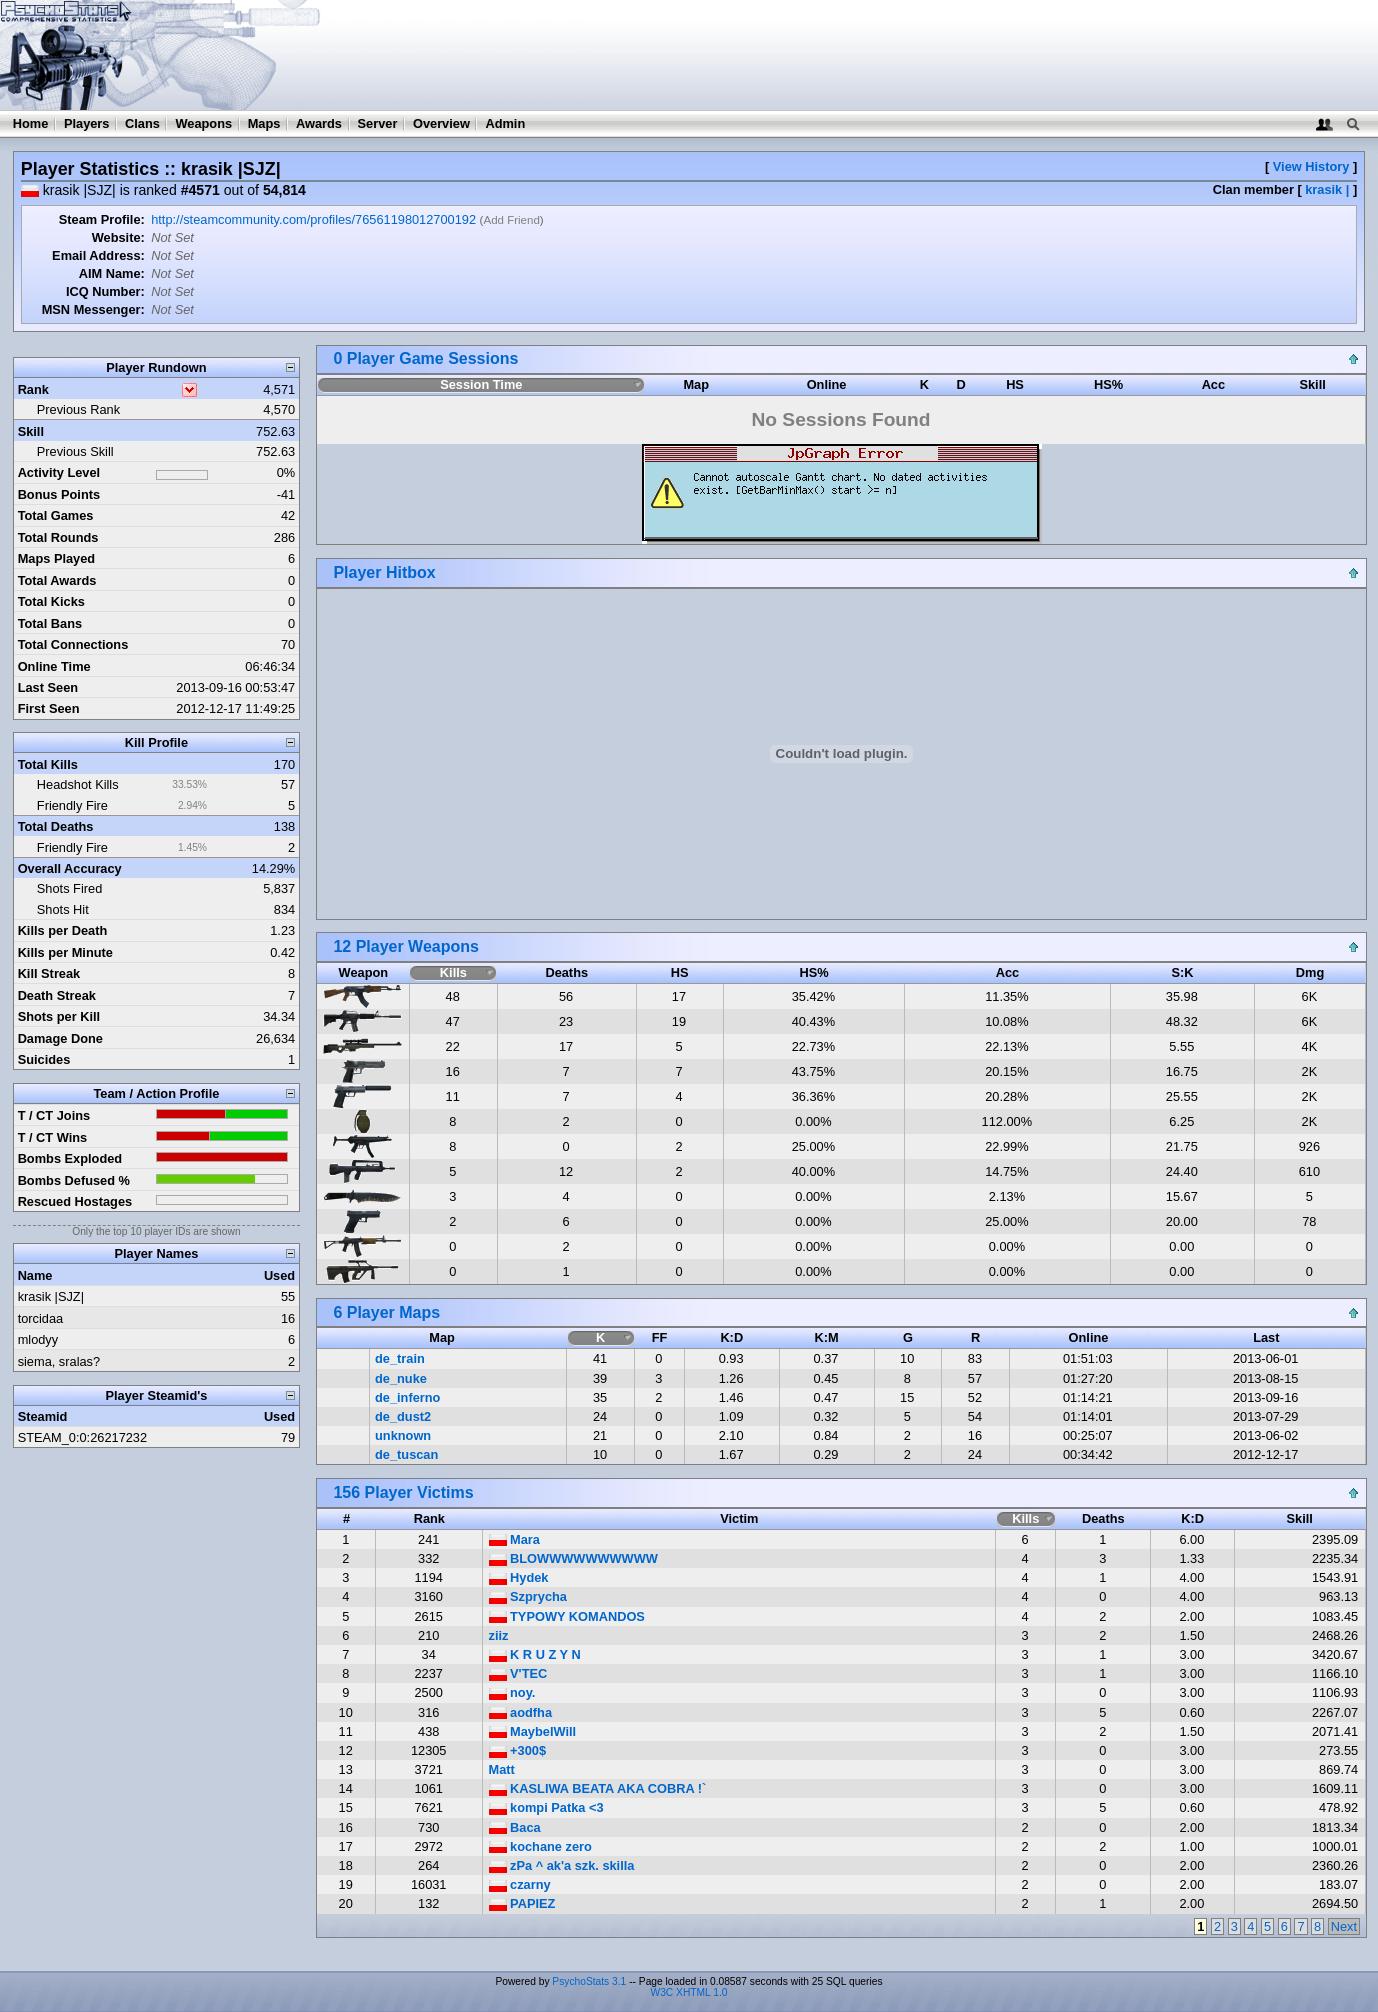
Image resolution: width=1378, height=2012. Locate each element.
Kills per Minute (65, 952)
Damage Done (60, 1038)
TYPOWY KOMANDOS (567, 1616)
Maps (264, 123)
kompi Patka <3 (546, 1807)
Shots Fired (69, 888)
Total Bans (50, 623)
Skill (31, 431)
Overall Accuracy (70, 868)
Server (378, 123)
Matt (502, 1769)
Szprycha (528, 1596)
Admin (505, 123)
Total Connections (73, 644)
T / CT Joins (54, 1115)
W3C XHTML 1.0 (689, 1992)
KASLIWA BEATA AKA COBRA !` (598, 1788)
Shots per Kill (59, 1016)
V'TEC (518, 1673)
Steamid (43, 1416)
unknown (403, 1435)
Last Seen (48, 687)
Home (31, 123)
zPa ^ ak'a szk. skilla (562, 1865)
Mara (514, 1539)
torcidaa (41, 1318)
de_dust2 (403, 1416)
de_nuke (401, 1378)
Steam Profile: (102, 219)
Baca (515, 1827)
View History (1311, 166)
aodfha (521, 1712)
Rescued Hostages (75, 1201)
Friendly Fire (72, 805)
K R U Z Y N (535, 1654)
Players (87, 123)
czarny (520, 1884)
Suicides (44, 1059)
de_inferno (407, 1397)
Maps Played (57, 558)
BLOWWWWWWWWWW (573, 1558)
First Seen (49, 708)
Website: (118, 237)
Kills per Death (63, 930)
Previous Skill (75, 451)
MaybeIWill (533, 1731)
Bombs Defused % (74, 1180)
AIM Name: (112, 273)
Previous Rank (78, 409)
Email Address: (98, 255)
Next (1344, 1926)
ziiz (499, 1635)
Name (35, 1275)
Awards (319, 123)
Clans (142, 123)
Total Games (56, 515)
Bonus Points (59, 494)
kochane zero (540, 1846)
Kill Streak (49, 973)
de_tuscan (406, 1454)
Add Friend (511, 220)
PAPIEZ (522, 1903)
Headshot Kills (78, 784)
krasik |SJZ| (51, 1296)
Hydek (519, 1577)
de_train (400, 1358)
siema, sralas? (59, 1361)
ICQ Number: (105, 291)
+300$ (518, 1750)
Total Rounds (58, 537)
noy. (512, 1692)
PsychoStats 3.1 (589, 1981)
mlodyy (38, 1339)
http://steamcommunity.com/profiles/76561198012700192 (313, 219)
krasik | (1327, 189)
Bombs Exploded (70, 1158)
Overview (441, 123)
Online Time (54, 666)
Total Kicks (51, 601)
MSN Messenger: (93, 309)
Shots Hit (63, 909)
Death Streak (57, 995)
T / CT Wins (53, 1137)
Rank (33, 389)
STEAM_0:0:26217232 (82, 1437)
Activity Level (59, 472)
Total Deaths (56, 826)
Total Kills (48, 764)
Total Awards (57, 580)
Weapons (203, 123)
